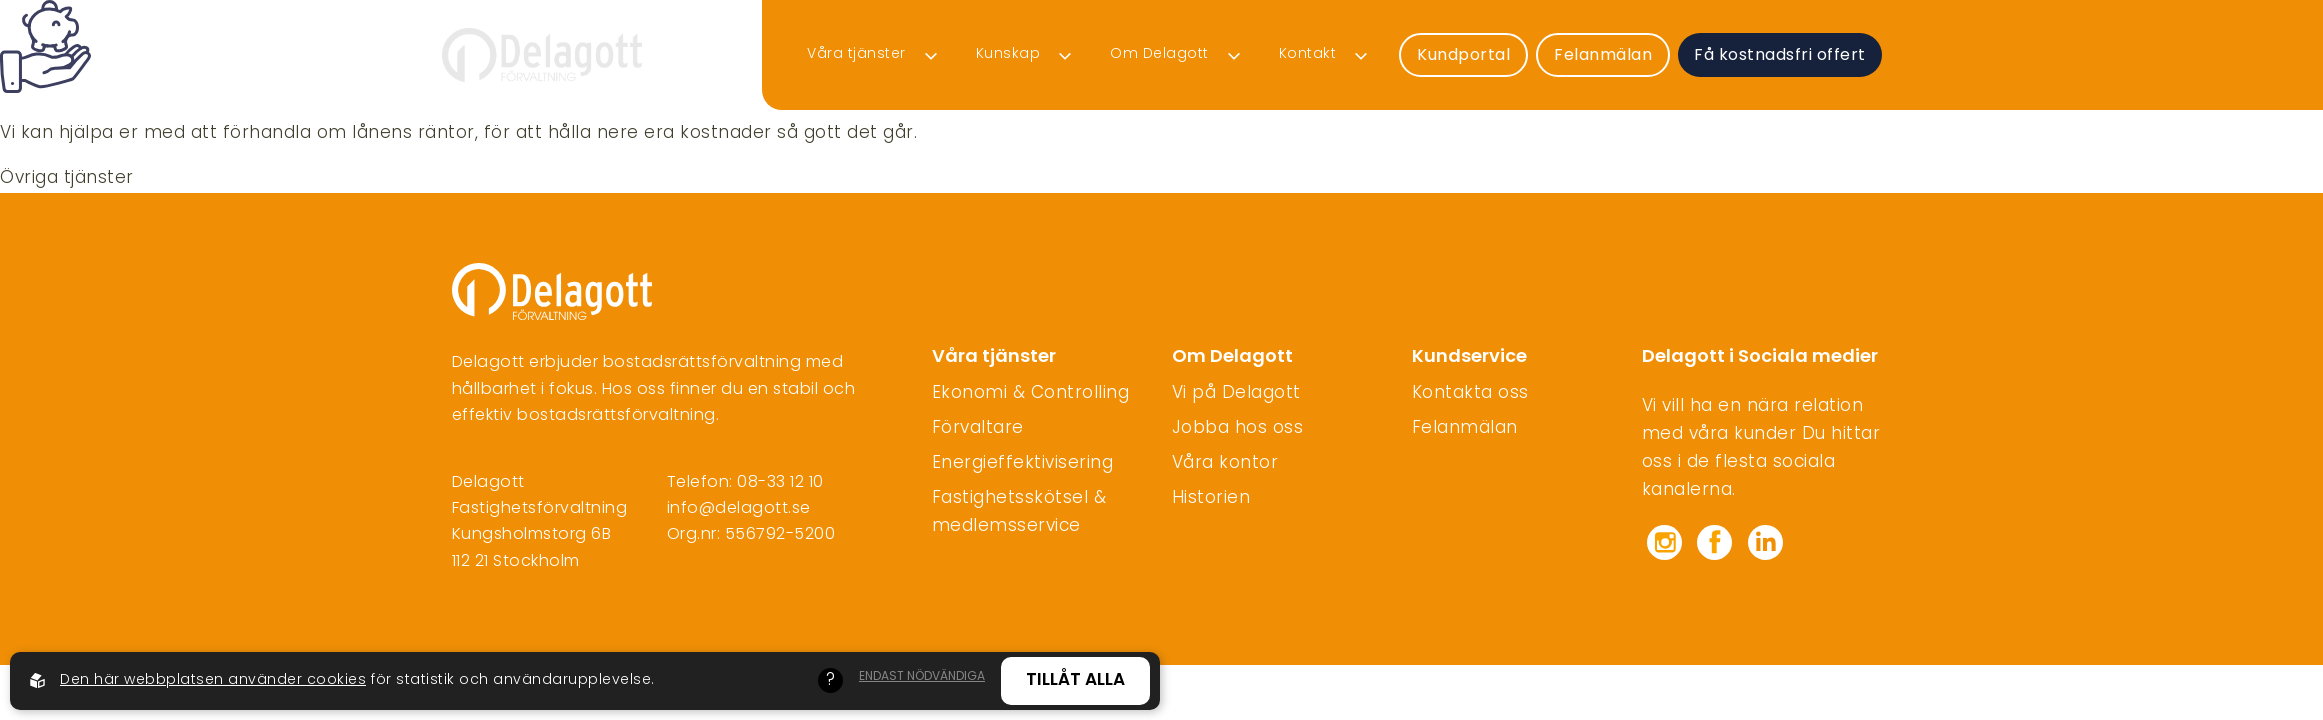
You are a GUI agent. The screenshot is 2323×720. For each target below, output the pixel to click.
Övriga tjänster (67, 179)
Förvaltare (978, 429)
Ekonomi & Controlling (1031, 394)
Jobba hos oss (1238, 429)
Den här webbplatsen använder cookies (213, 680)
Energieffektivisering (1023, 464)
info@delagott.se (739, 509)
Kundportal (1463, 56)
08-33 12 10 (780, 483)
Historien (1211, 499)
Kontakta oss (1470, 394)
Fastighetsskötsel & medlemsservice (1019, 513)
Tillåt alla (1075, 680)
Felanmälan (1331, 24)
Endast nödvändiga (922, 677)
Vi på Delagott (1236, 394)
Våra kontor (1225, 464)
